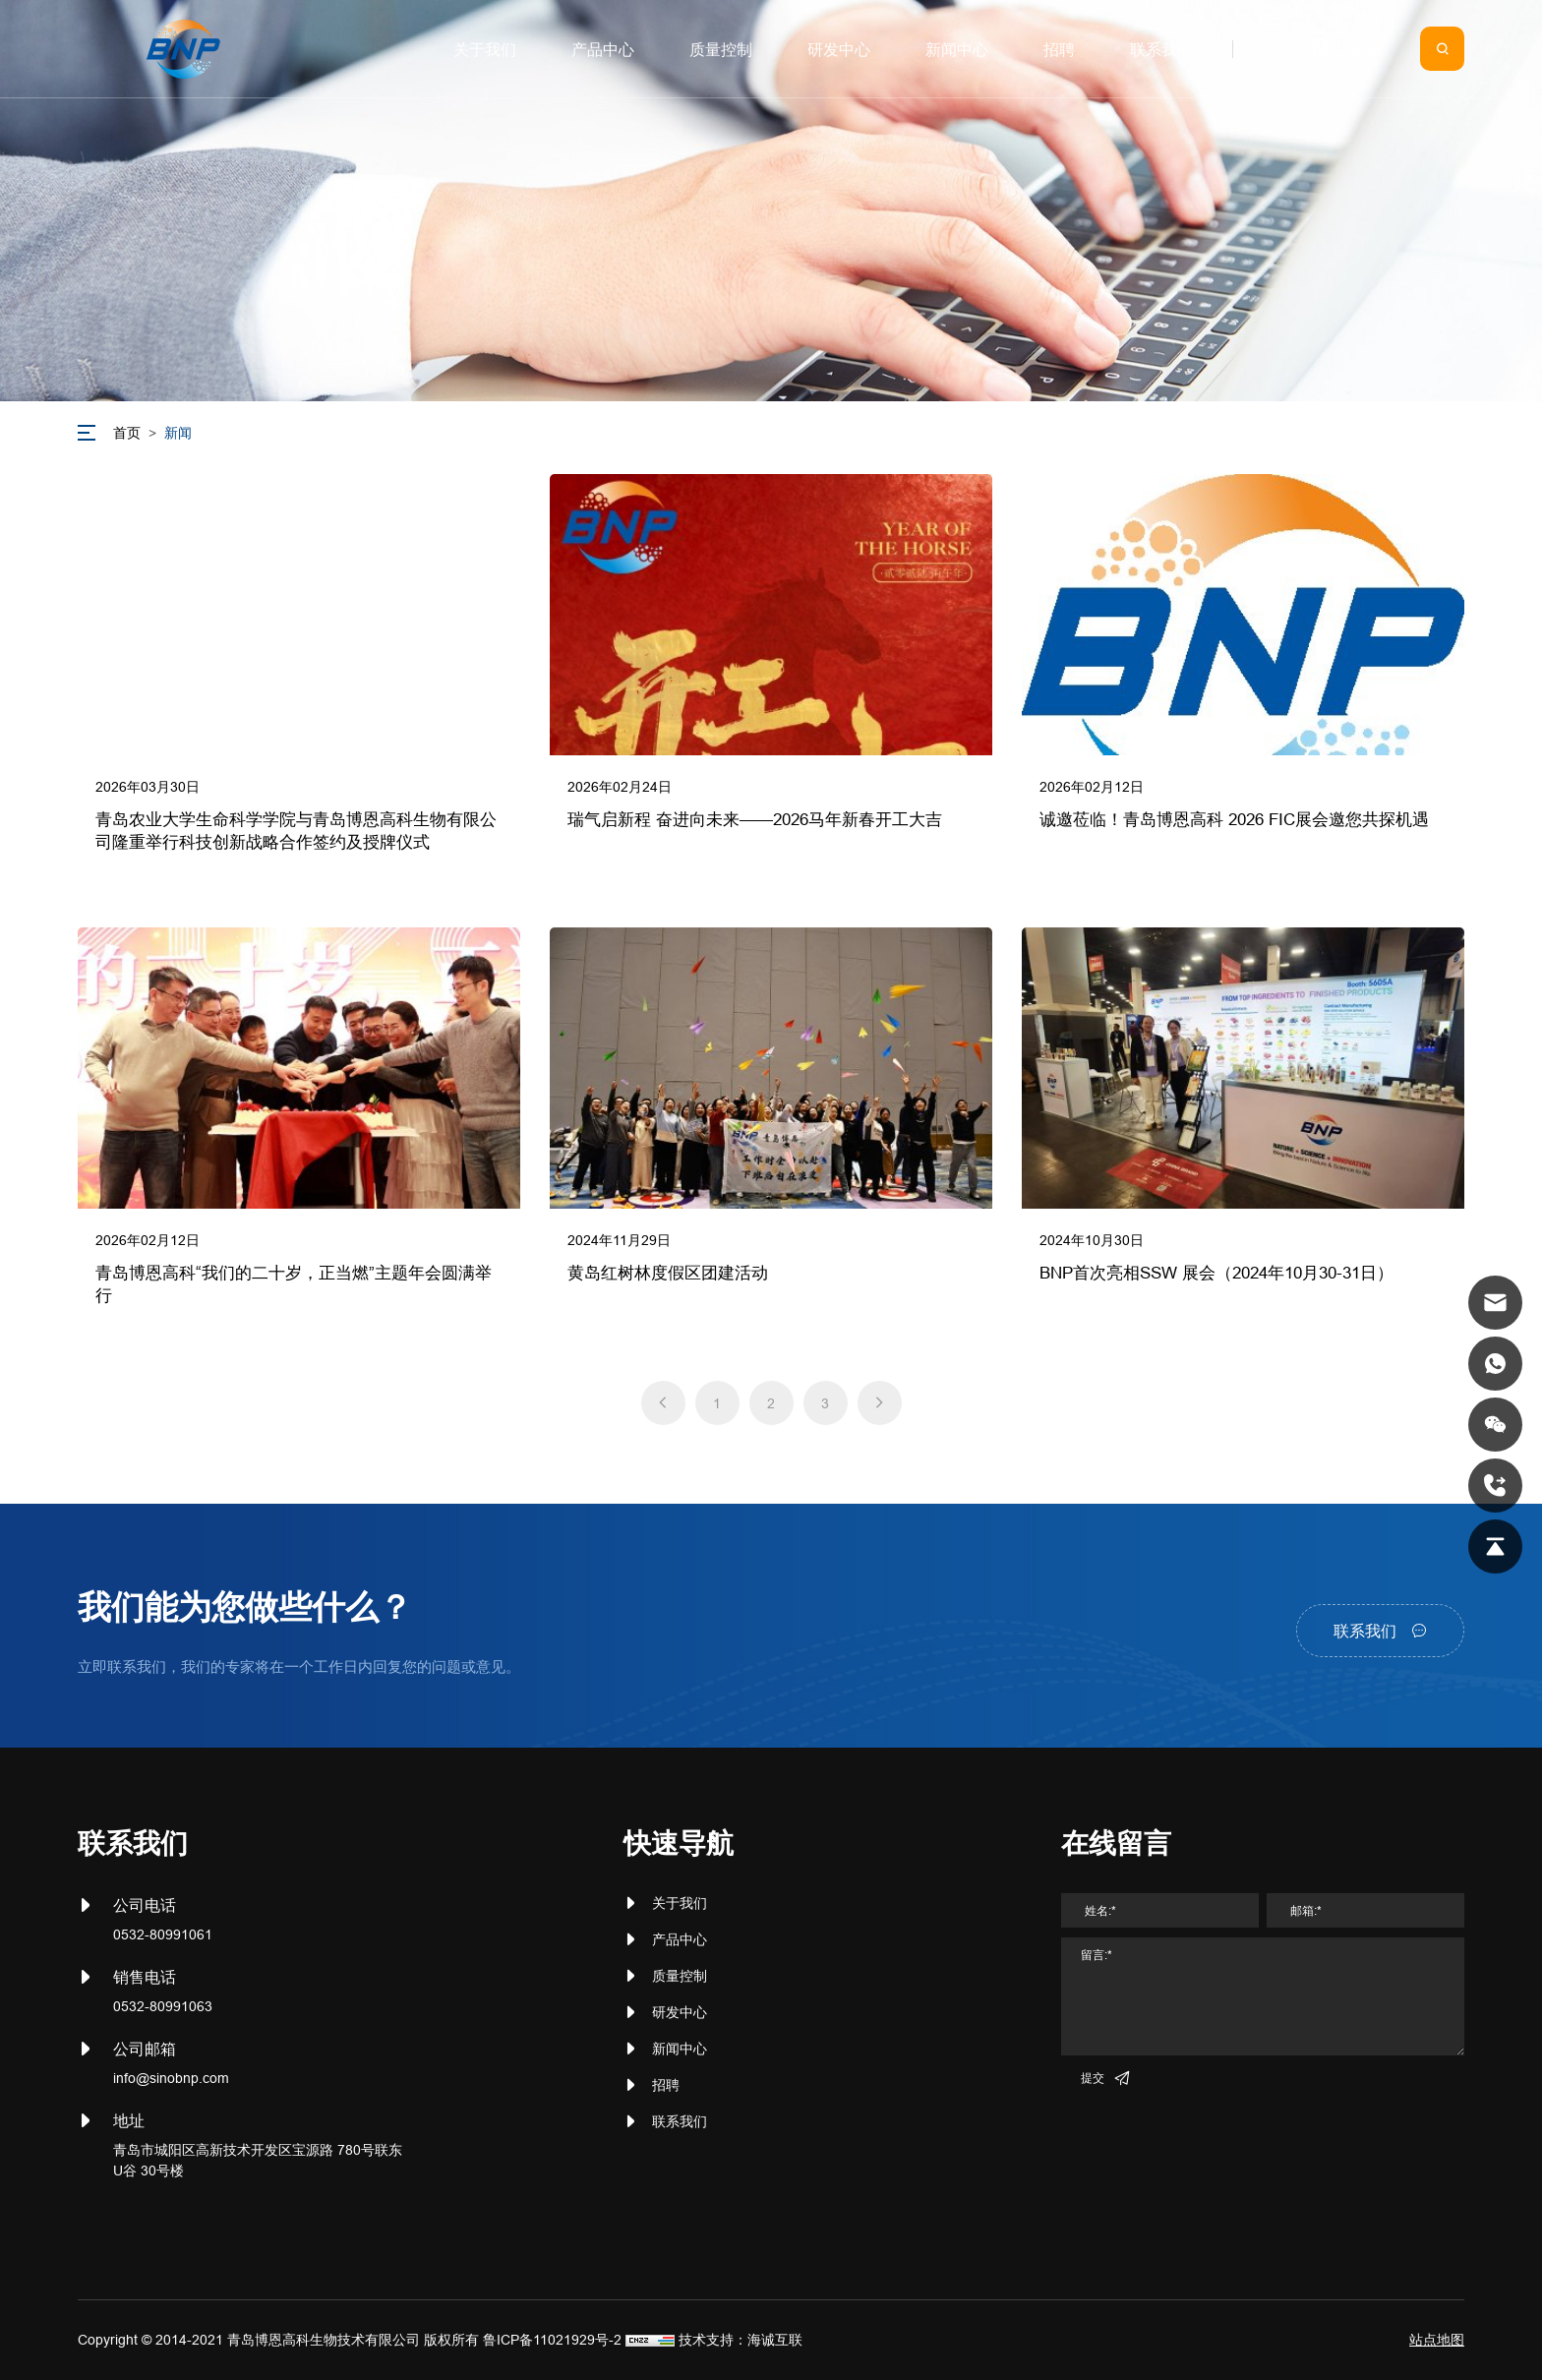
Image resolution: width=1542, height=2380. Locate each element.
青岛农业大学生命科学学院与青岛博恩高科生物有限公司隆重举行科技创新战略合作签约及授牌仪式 (296, 831)
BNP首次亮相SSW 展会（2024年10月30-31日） (1216, 1273)
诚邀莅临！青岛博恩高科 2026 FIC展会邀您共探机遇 (1234, 819)
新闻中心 (679, 2048)
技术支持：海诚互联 (740, 2340)
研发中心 (679, 2012)
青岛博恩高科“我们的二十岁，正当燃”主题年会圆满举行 (293, 1285)
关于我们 (679, 1903)
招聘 (666, 2085)
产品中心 (679, 1939)
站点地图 (1436, 2340)
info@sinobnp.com (171, 2078)
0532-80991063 (162, 2006)
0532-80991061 (162, 1934)
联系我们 (679, 2121)
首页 (127, 433)
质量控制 (679, 1976)
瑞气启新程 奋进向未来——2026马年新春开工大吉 (754, 819)
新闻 (178, 433)
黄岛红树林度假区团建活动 (667, 1273)
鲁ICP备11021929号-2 (552, 2340)
